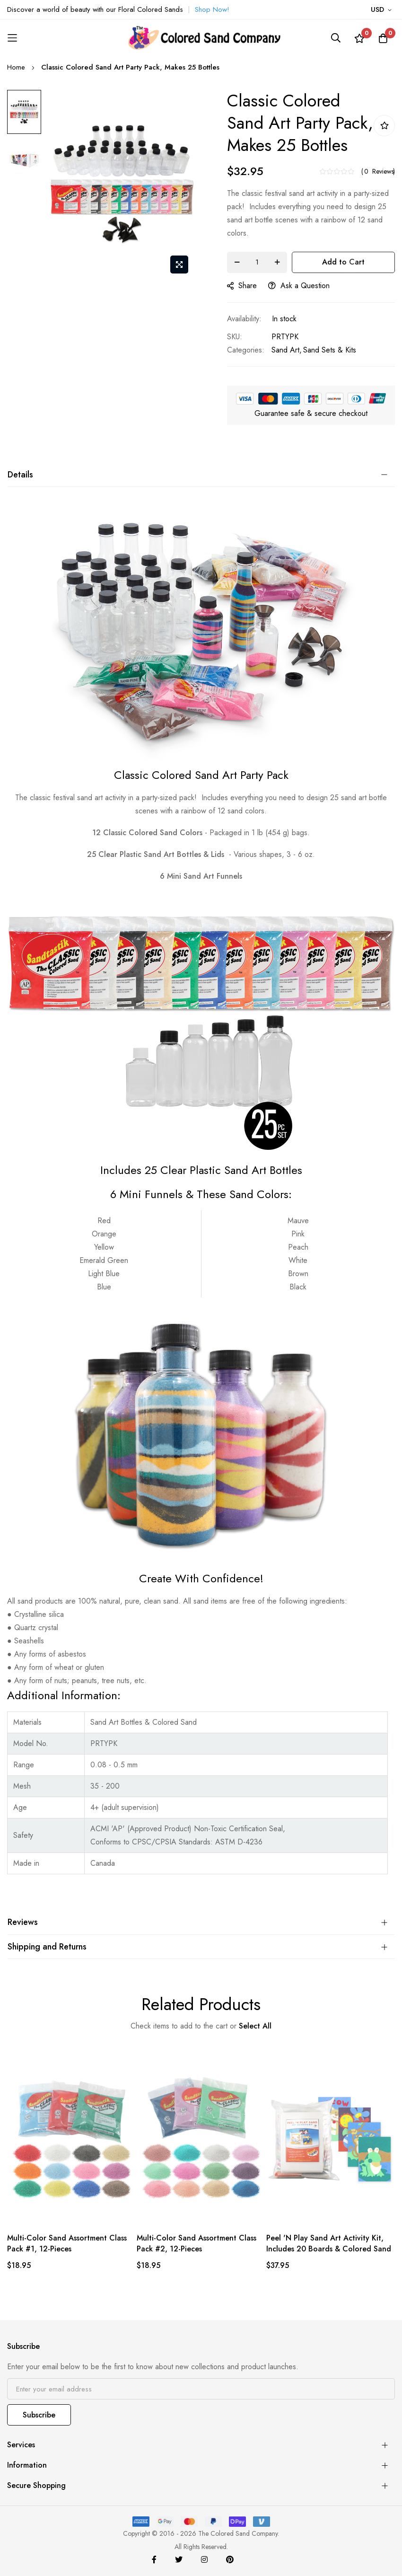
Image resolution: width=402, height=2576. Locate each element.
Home (16, 67)
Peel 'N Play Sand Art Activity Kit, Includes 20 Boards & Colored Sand (328, 2243)
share (242, 285)
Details (20, 474)
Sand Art (285, 349)
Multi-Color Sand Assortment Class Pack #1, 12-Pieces (67, 2243)
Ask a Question (299, 285)
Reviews (23, 1922)
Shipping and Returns (47, 1947)
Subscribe (39, 2414)
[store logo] (201, 38)
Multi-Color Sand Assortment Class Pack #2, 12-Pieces (196, 2243)
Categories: (245, 349)
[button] (383, 10)
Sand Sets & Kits (329, 349)
